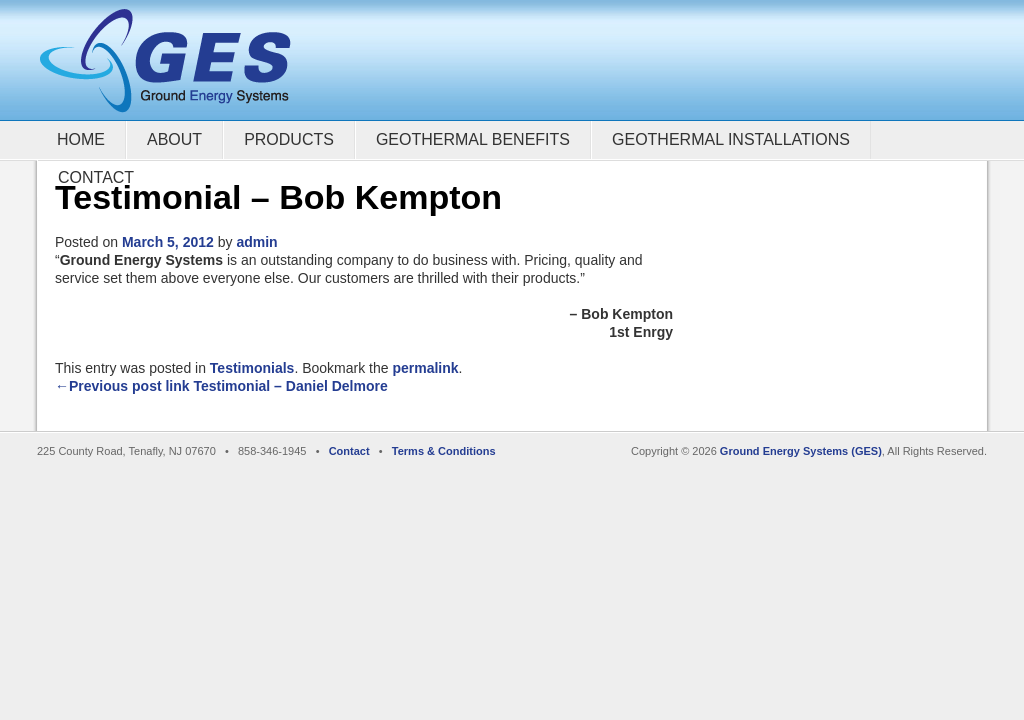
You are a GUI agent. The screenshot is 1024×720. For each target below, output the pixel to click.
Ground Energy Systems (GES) (801, 451)
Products (289, 139)
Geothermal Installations (731, 139)
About (174, 139)
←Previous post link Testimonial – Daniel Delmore (221, 386)
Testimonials (252, 368)
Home (81, 139)
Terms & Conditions (444, 451)
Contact (96, 177)
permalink (425, 368)
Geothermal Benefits (473, 139)
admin (256, 242)
